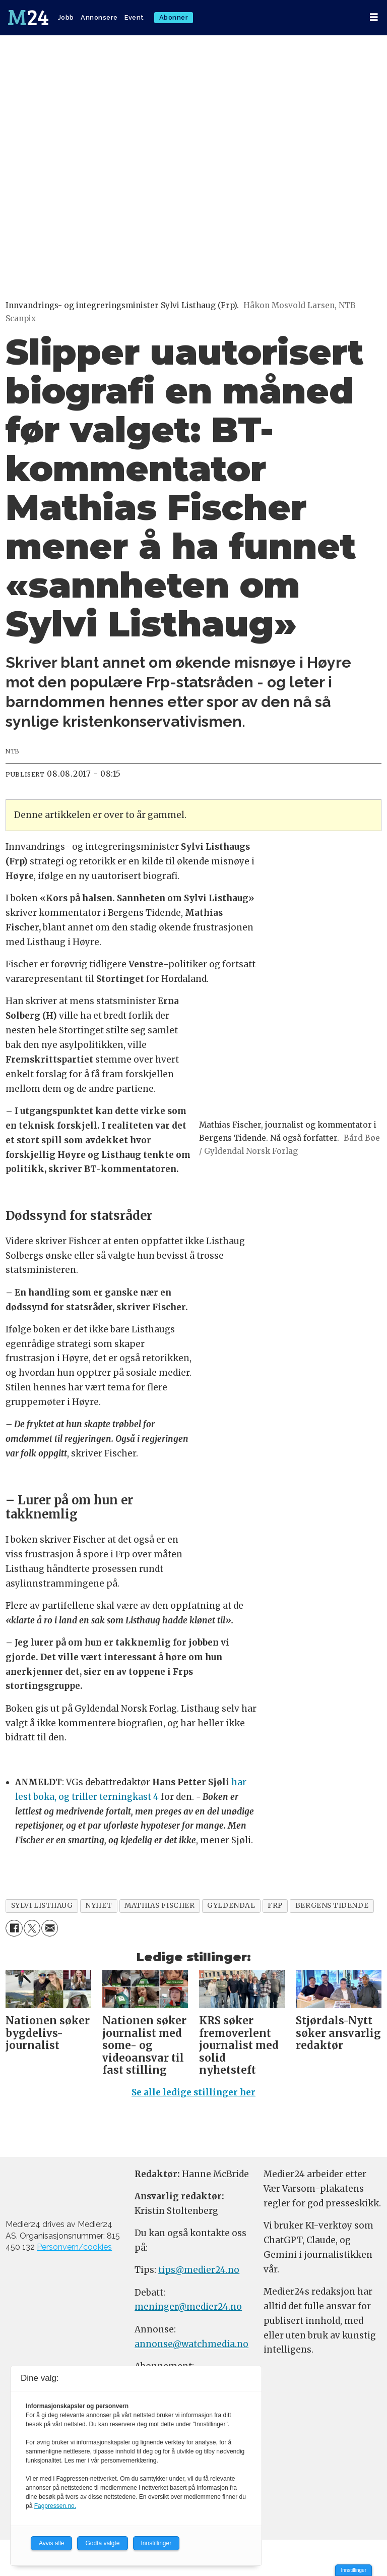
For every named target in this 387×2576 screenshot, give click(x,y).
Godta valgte (102, 2543)
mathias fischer (159, 1905)
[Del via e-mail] (49, 1928)
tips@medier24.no (198, 2269)
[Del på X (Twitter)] (32, 1928)
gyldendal (231, 1905)
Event (134, 17)
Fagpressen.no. (55, 2505)
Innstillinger (353, 2570)
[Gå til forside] (29, 17)
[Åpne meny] (374, 17)
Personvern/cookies (74, 2247)
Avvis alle (51, 2543)
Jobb (66, 17)
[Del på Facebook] (14, 1928)
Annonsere (99, 17)
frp (275, 1905)
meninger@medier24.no (188, 2306)
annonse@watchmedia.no (191, 2344)
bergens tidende (331, 1905)
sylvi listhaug (42, 1905)
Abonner (173, 17)
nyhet (98, 1905)
